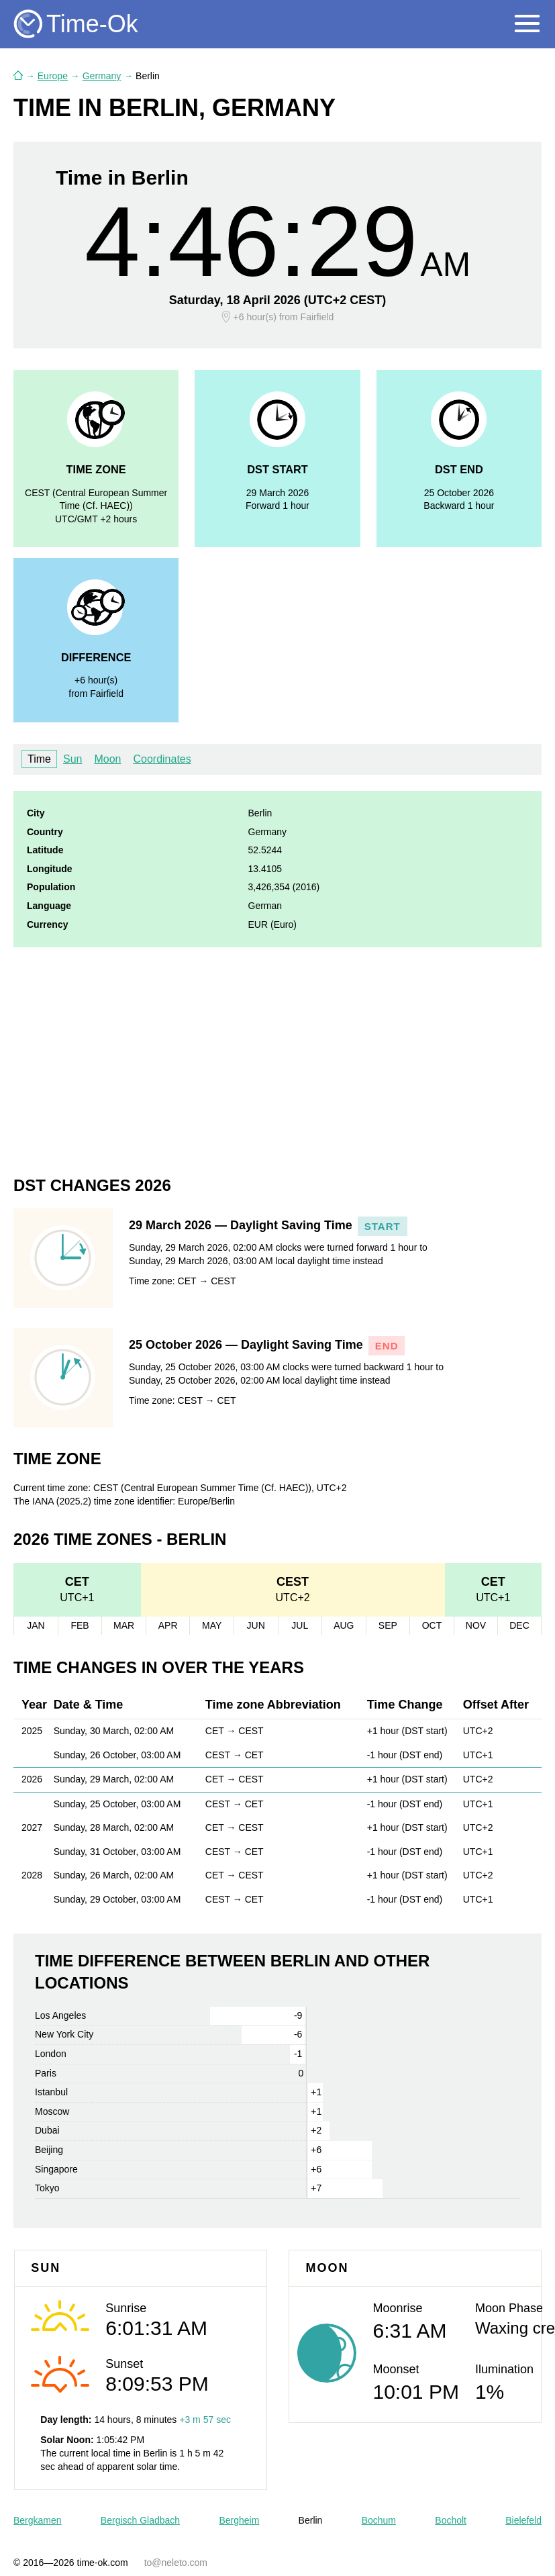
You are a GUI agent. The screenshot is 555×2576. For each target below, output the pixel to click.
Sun (72, 759)
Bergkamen (37, 2520)
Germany (102, 75)
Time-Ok (92, 24)
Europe (53, 75)
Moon (107, 759)
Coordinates (162, 759)
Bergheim (239, 2520)
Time (39, 759)
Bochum (379, 2520)
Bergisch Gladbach (140, 2520)
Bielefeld (523, 2520)
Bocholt (450, 2520)
